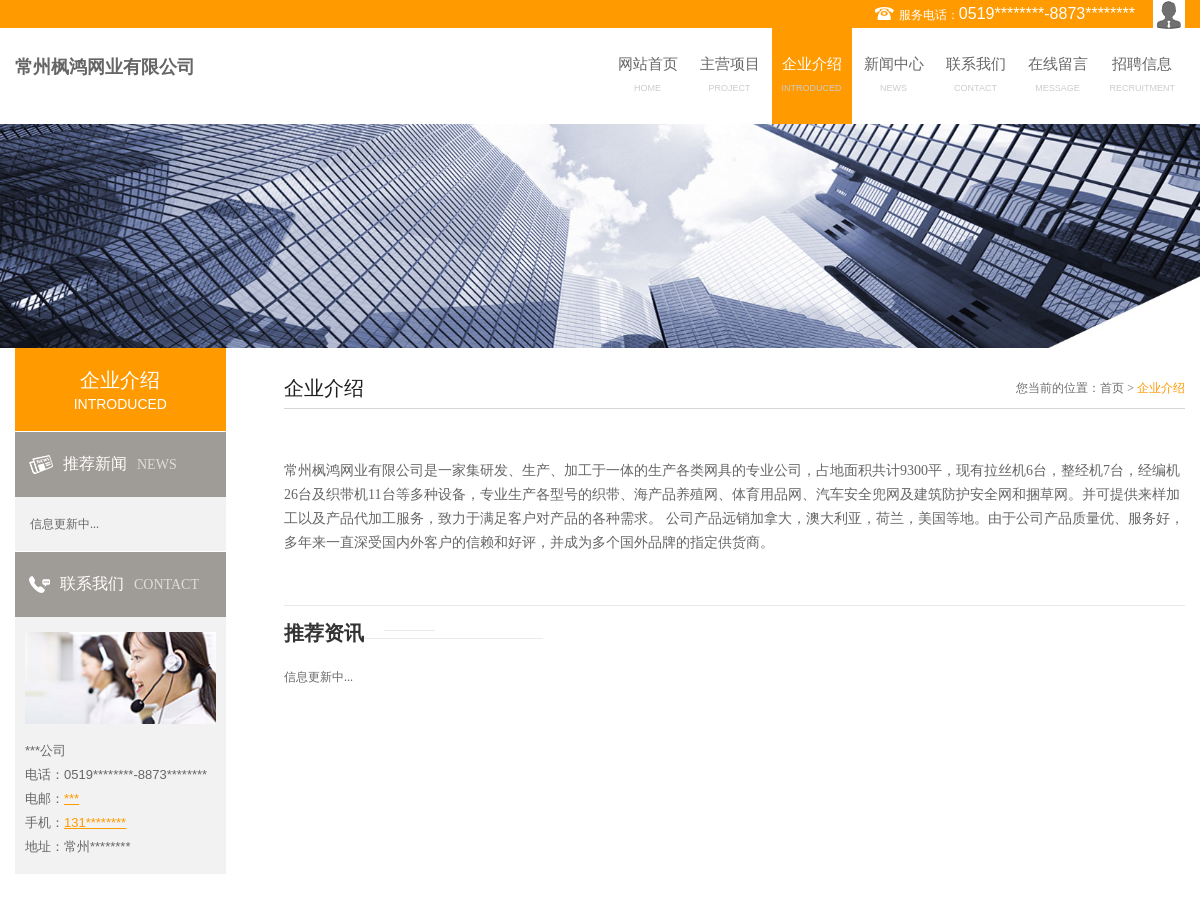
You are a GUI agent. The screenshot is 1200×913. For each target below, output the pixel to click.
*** (71, 798)
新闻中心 (894, 78)
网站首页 (648, 78)
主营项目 (730, 78)
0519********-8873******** (1047, 13)
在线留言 (1058, 78)
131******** (95, 822)
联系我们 (976, 78)
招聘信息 (1143, 78)
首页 (1112, 388)
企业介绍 (812, 78)
